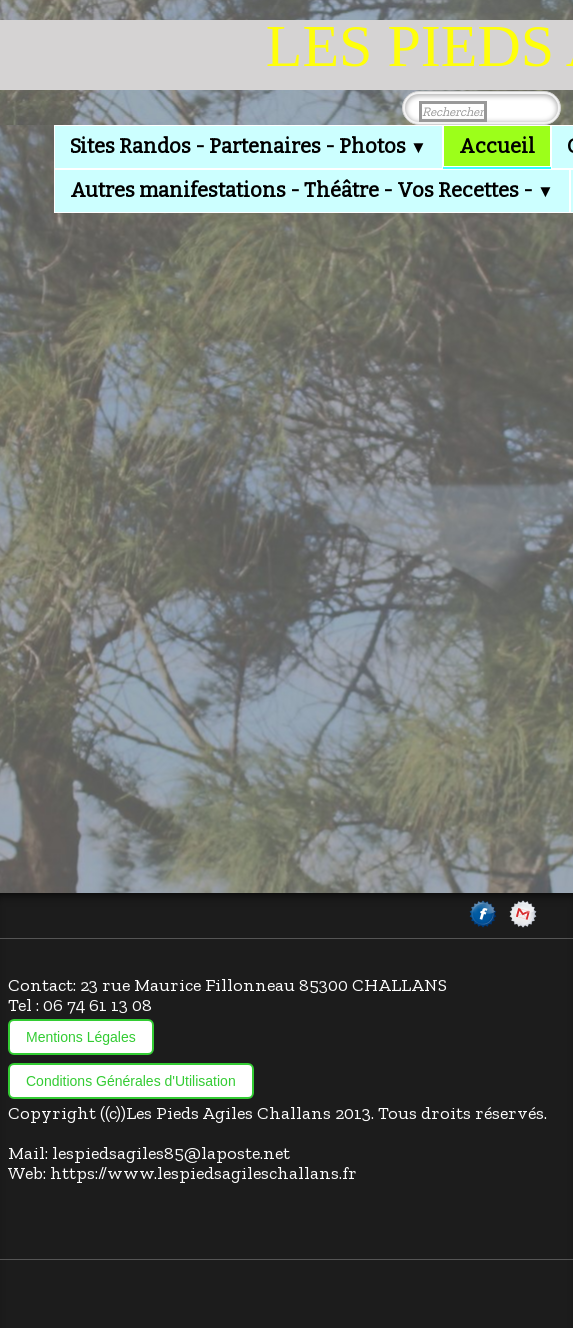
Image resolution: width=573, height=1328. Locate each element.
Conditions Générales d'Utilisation (131, 1081)
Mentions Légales (81, 1037)
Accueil (497, 146)
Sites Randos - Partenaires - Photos (248, 146)
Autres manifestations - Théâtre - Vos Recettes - (312, 190)
